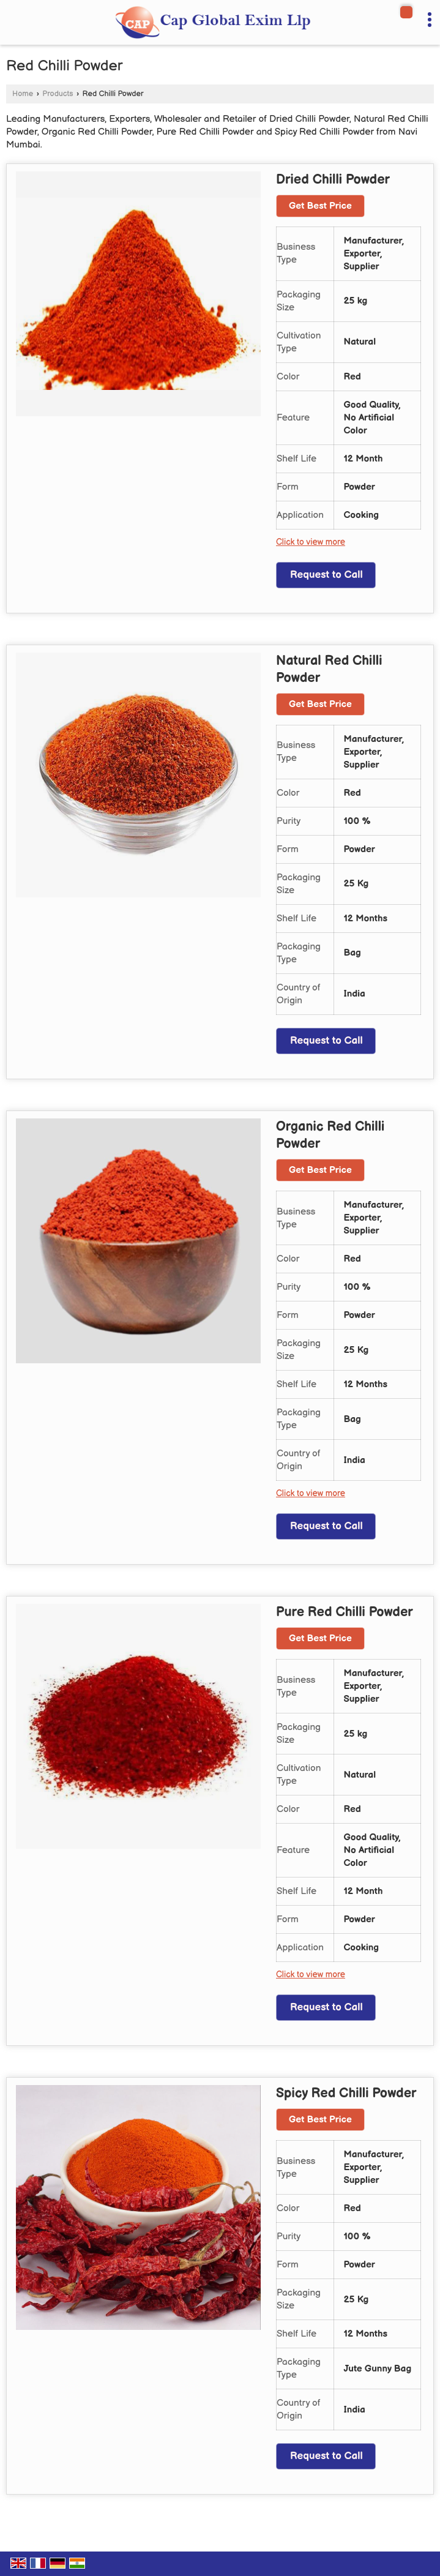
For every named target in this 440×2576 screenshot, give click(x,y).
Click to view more (310, 542)
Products (57, 94)
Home (22, 94)
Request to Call (326, 575)
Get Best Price (320, 206)
